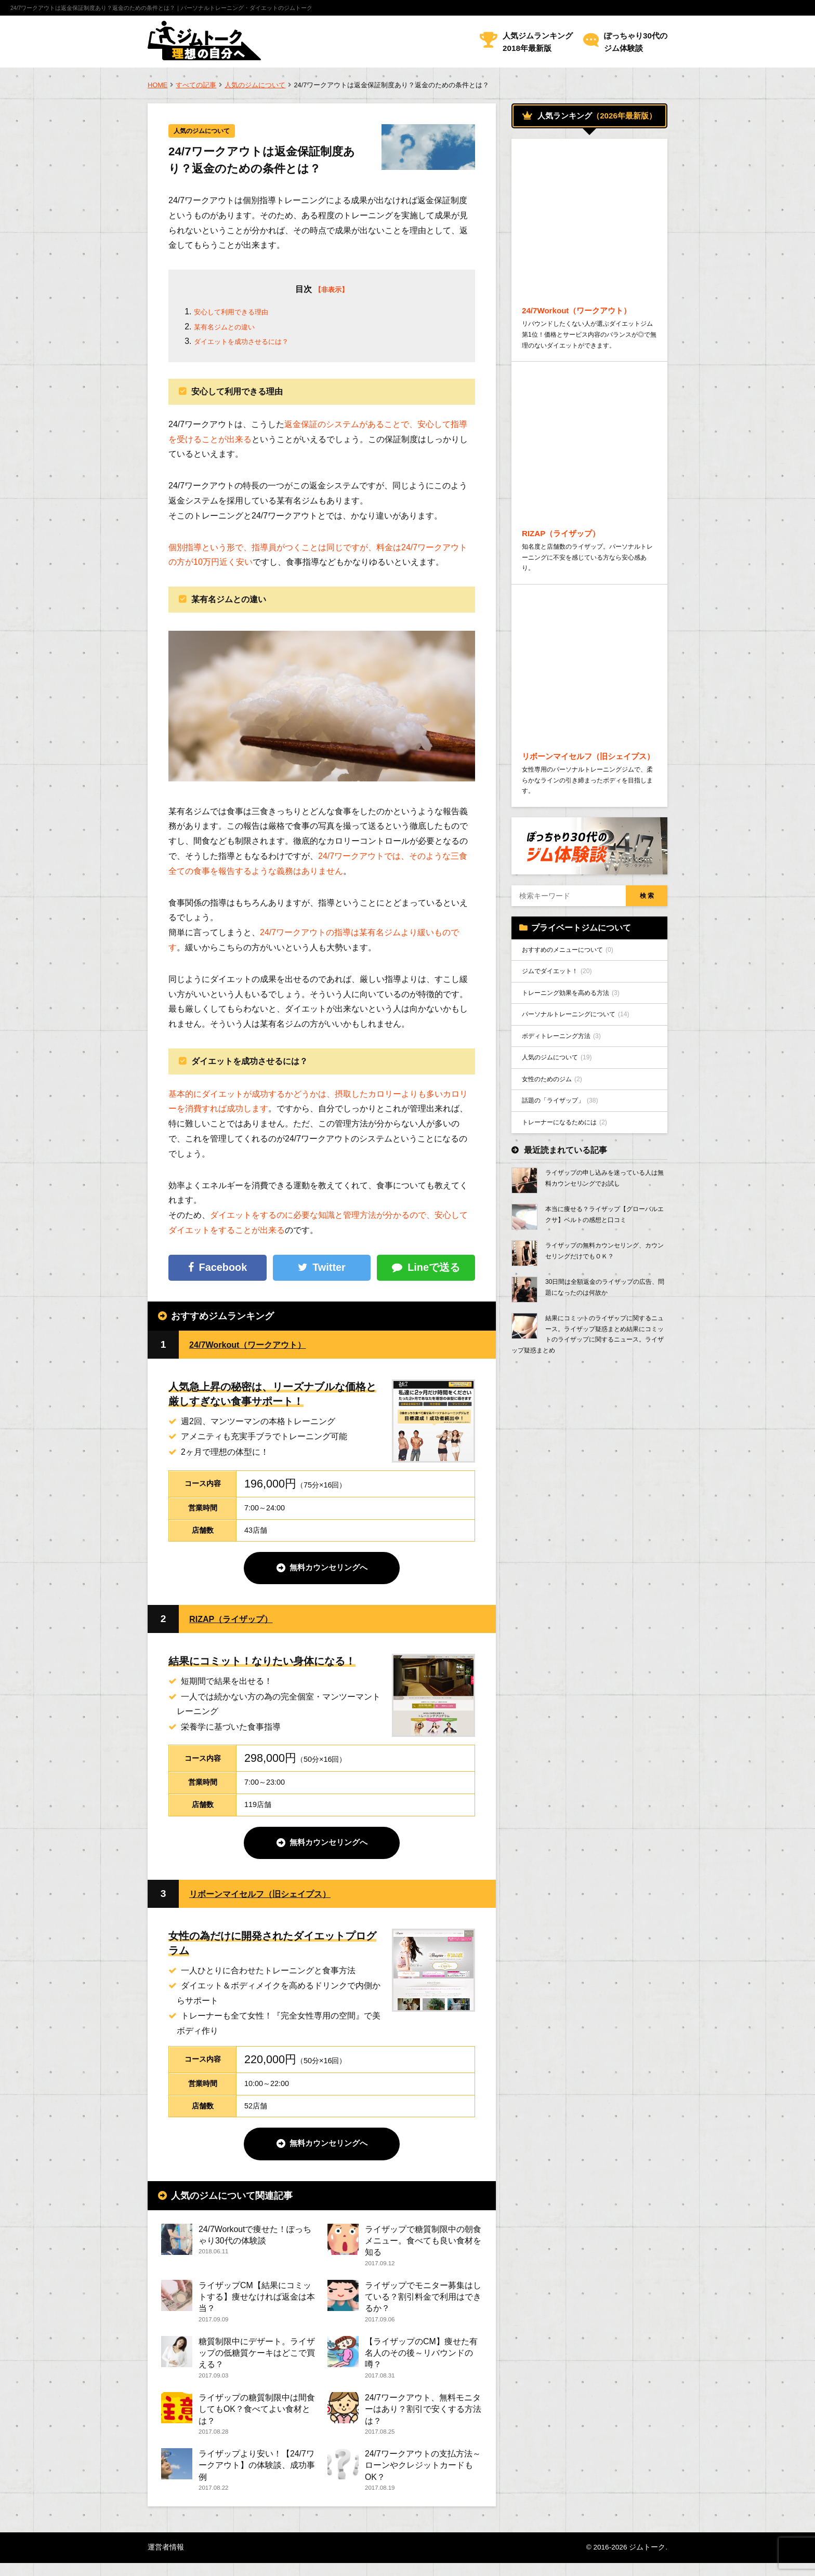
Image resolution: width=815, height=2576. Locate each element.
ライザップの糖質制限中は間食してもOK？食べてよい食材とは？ (257, 2418)
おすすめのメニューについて (575, 1000)
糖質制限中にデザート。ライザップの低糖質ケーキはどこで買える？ (257, 2360)
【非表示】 (331, 290)
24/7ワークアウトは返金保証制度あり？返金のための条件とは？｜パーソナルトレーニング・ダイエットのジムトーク (161, 8)
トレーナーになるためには (571, 1189)
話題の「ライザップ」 (566, 1166)
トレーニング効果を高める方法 (579, 1047)
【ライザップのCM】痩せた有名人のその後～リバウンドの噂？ (421, 2360)
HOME (157, 85)
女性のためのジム (557, 1142)
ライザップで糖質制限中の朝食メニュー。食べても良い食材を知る (423, 2244)
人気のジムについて (255, 85)
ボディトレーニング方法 (568, 1095)
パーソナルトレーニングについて (584, 1071)
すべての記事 (196, 85)
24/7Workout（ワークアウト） (258, 1345)
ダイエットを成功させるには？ (252, 342)
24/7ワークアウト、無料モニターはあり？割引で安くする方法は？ (423, 2418)
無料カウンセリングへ (328, 1569)
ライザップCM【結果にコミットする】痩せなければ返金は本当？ (257, 2302)
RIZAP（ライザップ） (238, 1620)
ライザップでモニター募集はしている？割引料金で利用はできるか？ (423, 2302)
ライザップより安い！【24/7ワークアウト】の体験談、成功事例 (257, 2476)
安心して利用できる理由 (239, 312)
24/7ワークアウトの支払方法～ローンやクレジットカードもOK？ (423, 2476)
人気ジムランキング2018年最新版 (538, 41)
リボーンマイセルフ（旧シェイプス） (273, 1896)
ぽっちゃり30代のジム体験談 (635, 41)
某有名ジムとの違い (231, 327)
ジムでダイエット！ (562, 1024)
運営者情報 (166, 2560)
